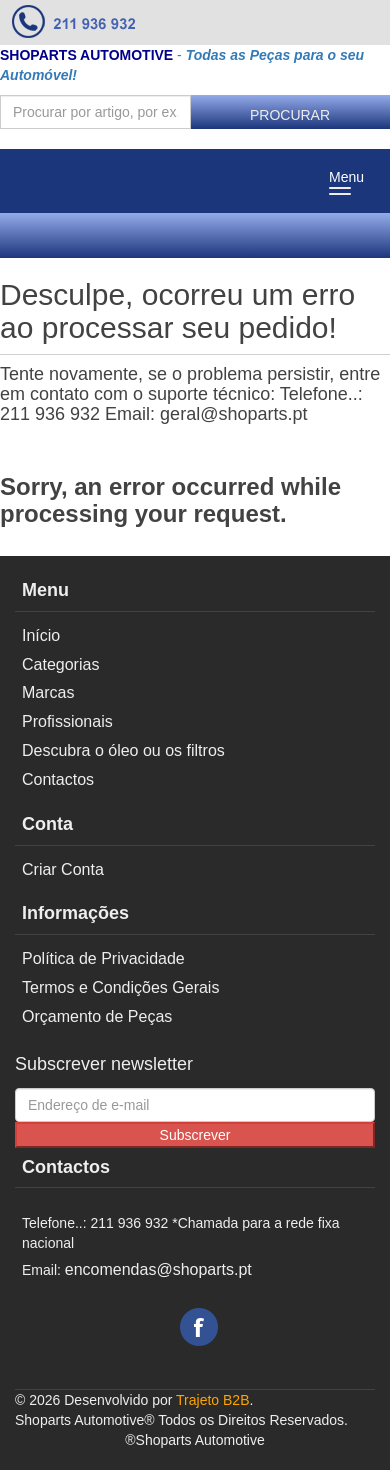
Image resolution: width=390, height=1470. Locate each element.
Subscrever (195, 1135)
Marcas (48, 692)
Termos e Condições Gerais (120, 987)
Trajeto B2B (212, 1400)
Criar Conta (63, 869)
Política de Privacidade (103, 958)
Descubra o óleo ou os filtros (123, 750)
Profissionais (67, 721)
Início (41, 635)
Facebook (199, 1327)
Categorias (60, 664)
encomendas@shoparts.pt (158, 1269)
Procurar (290, 115)
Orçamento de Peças (97, 1016)
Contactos (58, 779)
